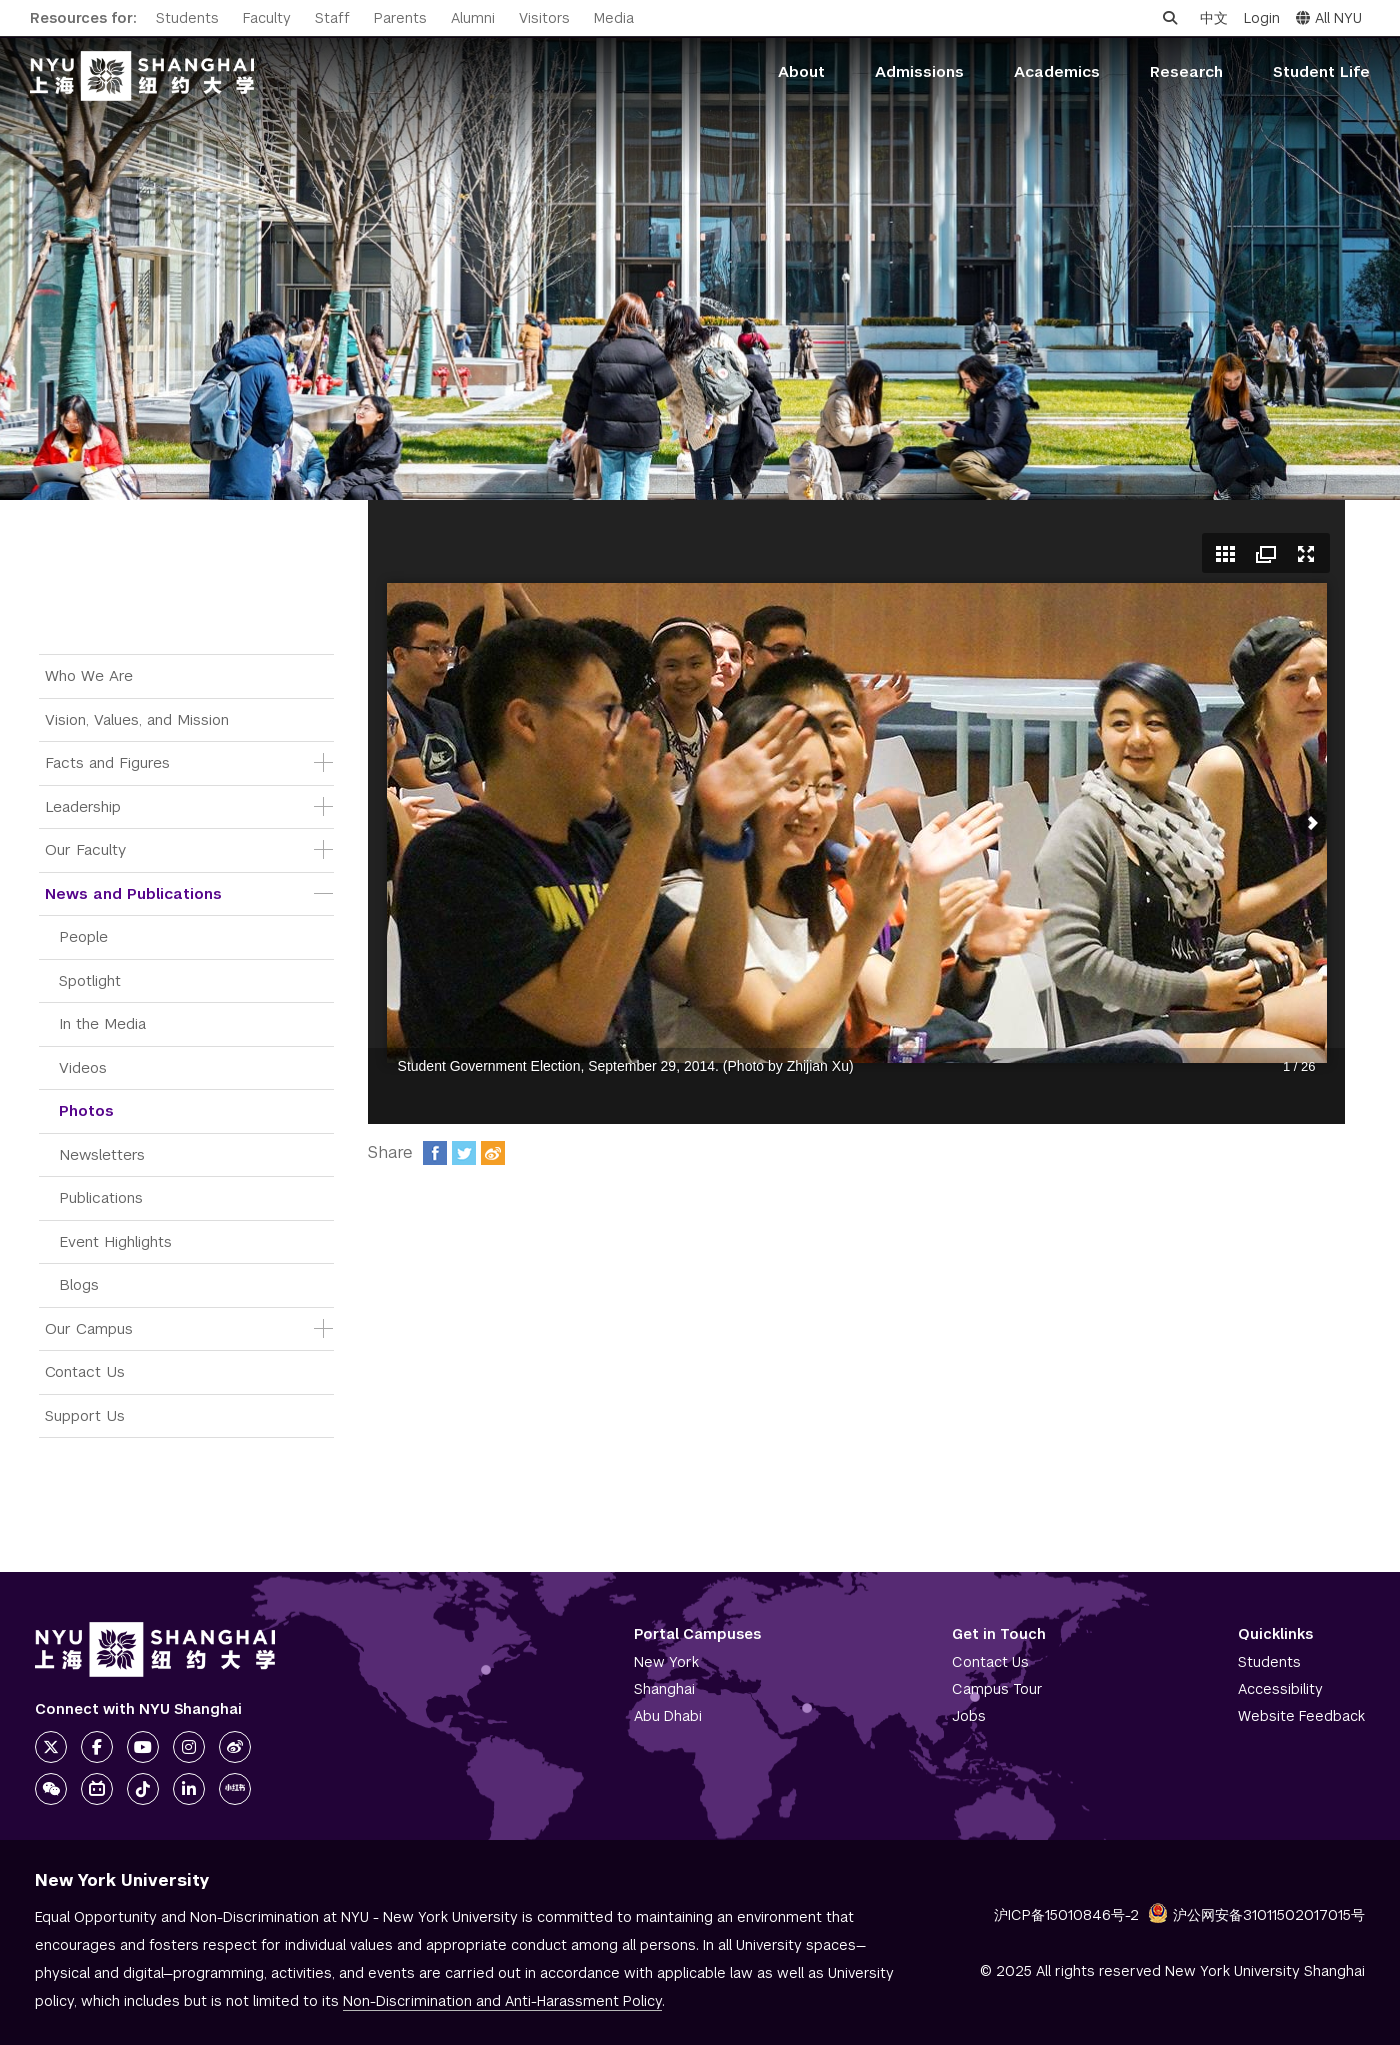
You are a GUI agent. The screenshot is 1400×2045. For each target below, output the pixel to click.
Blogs (79, 1284)
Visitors (544, 18)
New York (666, 1662)
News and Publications (133, 893)
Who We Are (89, 675)
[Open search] (1170, 18)
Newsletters (102, 1154)
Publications (101, 1197)
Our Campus (89, 1328)
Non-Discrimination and (502, 2001)
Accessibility (1280, 1689)
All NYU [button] (1329, 18)
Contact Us (85, 1371)
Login (1262, 18)
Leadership (83, 806)
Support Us (85, 1415)
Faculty (267, 18)
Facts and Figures (107, 762)
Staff (332, 18)
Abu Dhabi (668, 1716)
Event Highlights (115, 1241)
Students (187, 18)
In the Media (102, 1023)
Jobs (969, 1716)
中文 (1214, 18)
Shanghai (664, 1689)
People (83, 936)
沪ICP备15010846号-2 (1066, 1915)
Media (614, 18)
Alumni (473, 18)
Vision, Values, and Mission (137, 719)
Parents (400, 18)
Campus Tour (997, 1689)
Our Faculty (85, 849)
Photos (86, 1110)
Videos (83, 1067)
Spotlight (90, 980)
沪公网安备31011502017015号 (1256, 1915)
